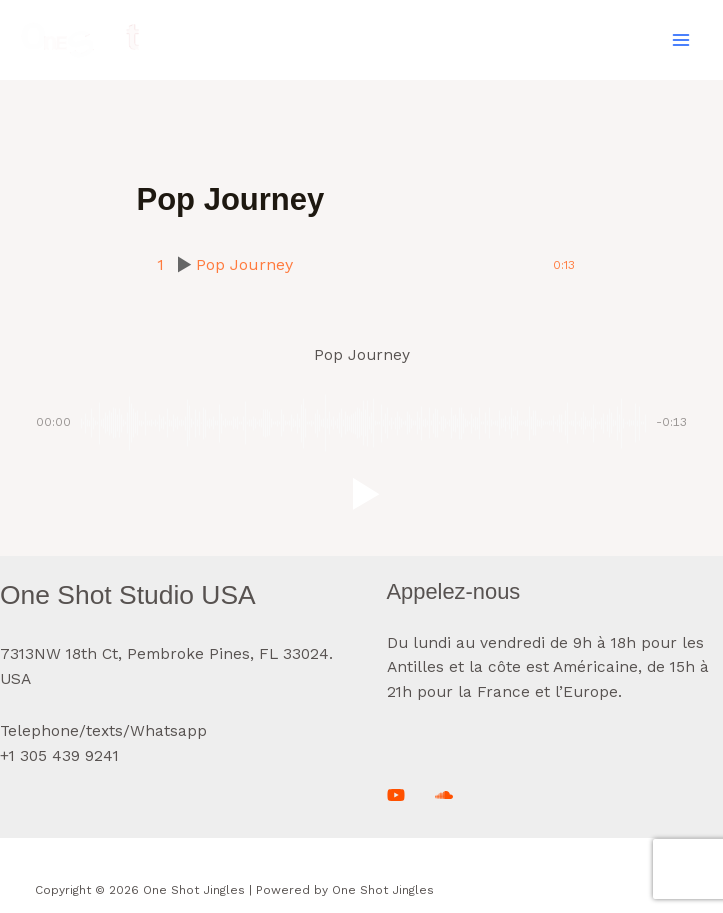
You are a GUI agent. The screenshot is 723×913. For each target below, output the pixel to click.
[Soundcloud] (444, 795)
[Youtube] (396, 795)
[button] (362, 494)
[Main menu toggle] (681, 39)
